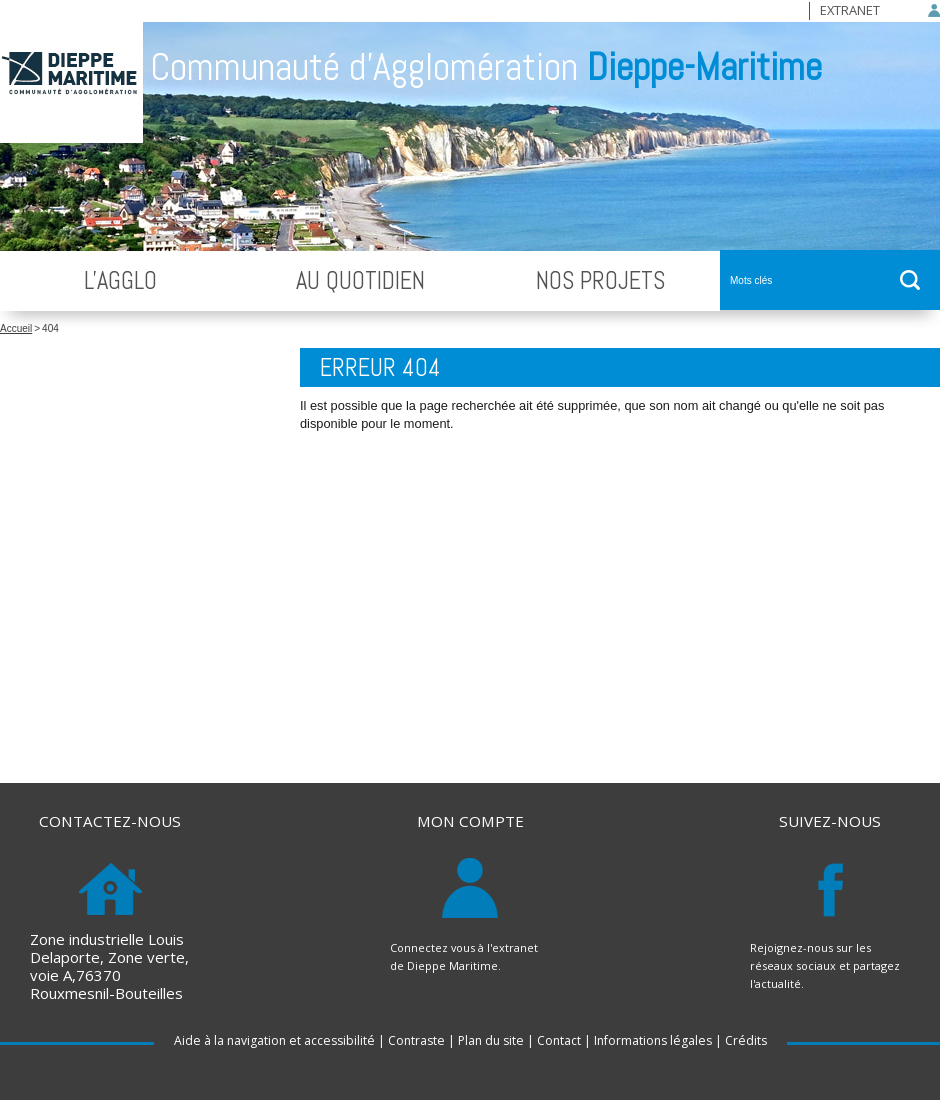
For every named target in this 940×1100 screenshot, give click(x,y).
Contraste (416, 1040)
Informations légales (653, 1040)
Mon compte (470, 822)
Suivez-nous (830, 822)
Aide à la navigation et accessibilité (274, 1040)
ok (910, 280)
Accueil (16, 328)
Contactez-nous (110, 822)
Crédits (746, 1040)
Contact (559, 1040)
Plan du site (491, 1040)
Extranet (850, 10)
